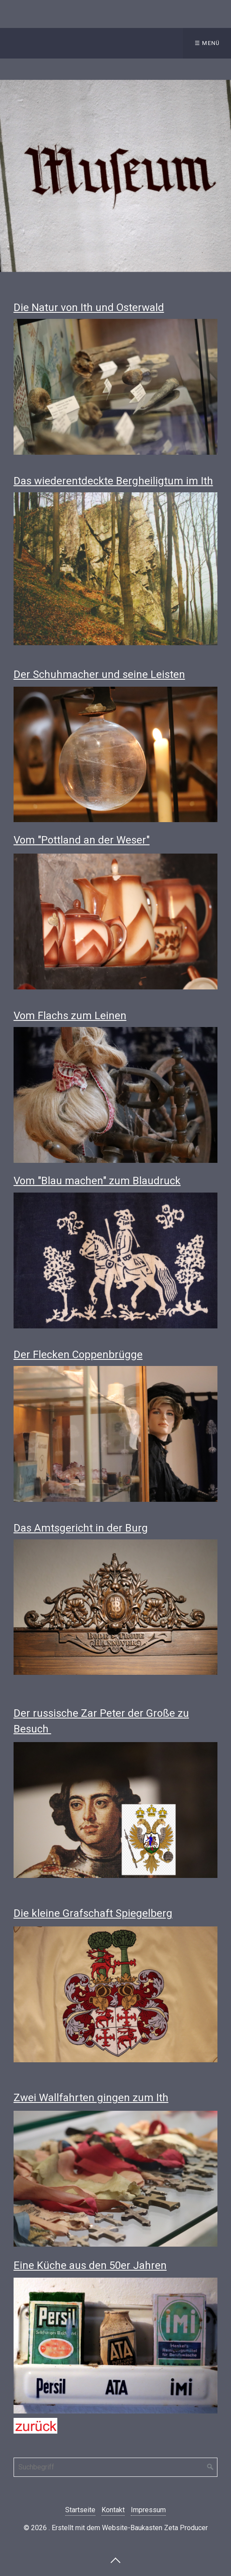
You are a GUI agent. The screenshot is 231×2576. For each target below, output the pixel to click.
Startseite (80, 2510)
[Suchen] (210, 2467)
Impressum (148, 2510)
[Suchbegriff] (115, 2467)
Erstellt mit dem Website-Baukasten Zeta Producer (130, 2528)
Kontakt (113, 2510)
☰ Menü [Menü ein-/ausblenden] (207, 43)
